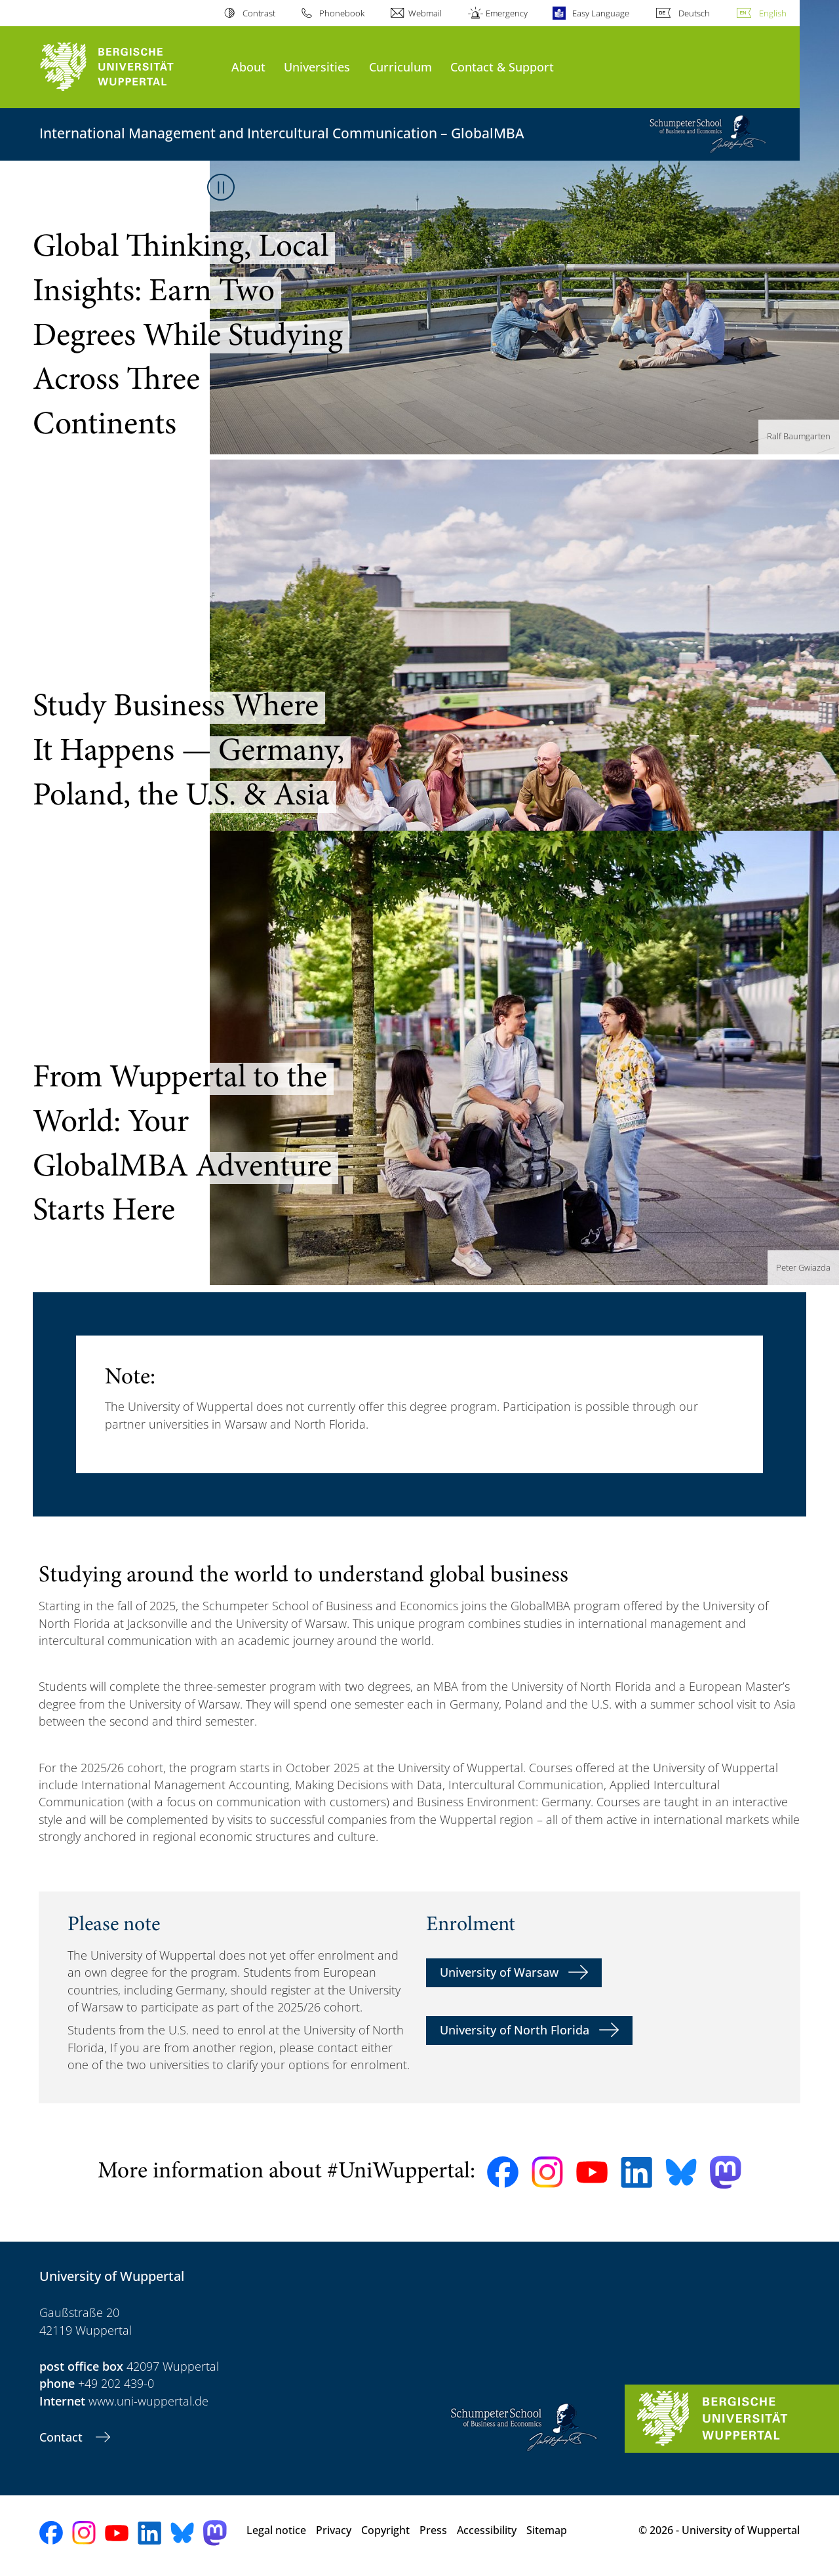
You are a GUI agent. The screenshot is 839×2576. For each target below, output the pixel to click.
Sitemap (546, 2530)
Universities (317, 66)
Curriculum (400, 66)
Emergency (507, 13)
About (248, 66)
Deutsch (694, 13)
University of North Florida (514, 2030)
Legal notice (276, 2530)
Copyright (385, 2530)
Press (433, 2530)
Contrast (259, 13)
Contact (62, 2437)
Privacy (333, 2530)
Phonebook (341, 13)
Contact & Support (502, 66)
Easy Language (600, 13)
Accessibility (487, 2530)
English (773, 13)
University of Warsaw (499, 1972)
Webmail (425, 13)
